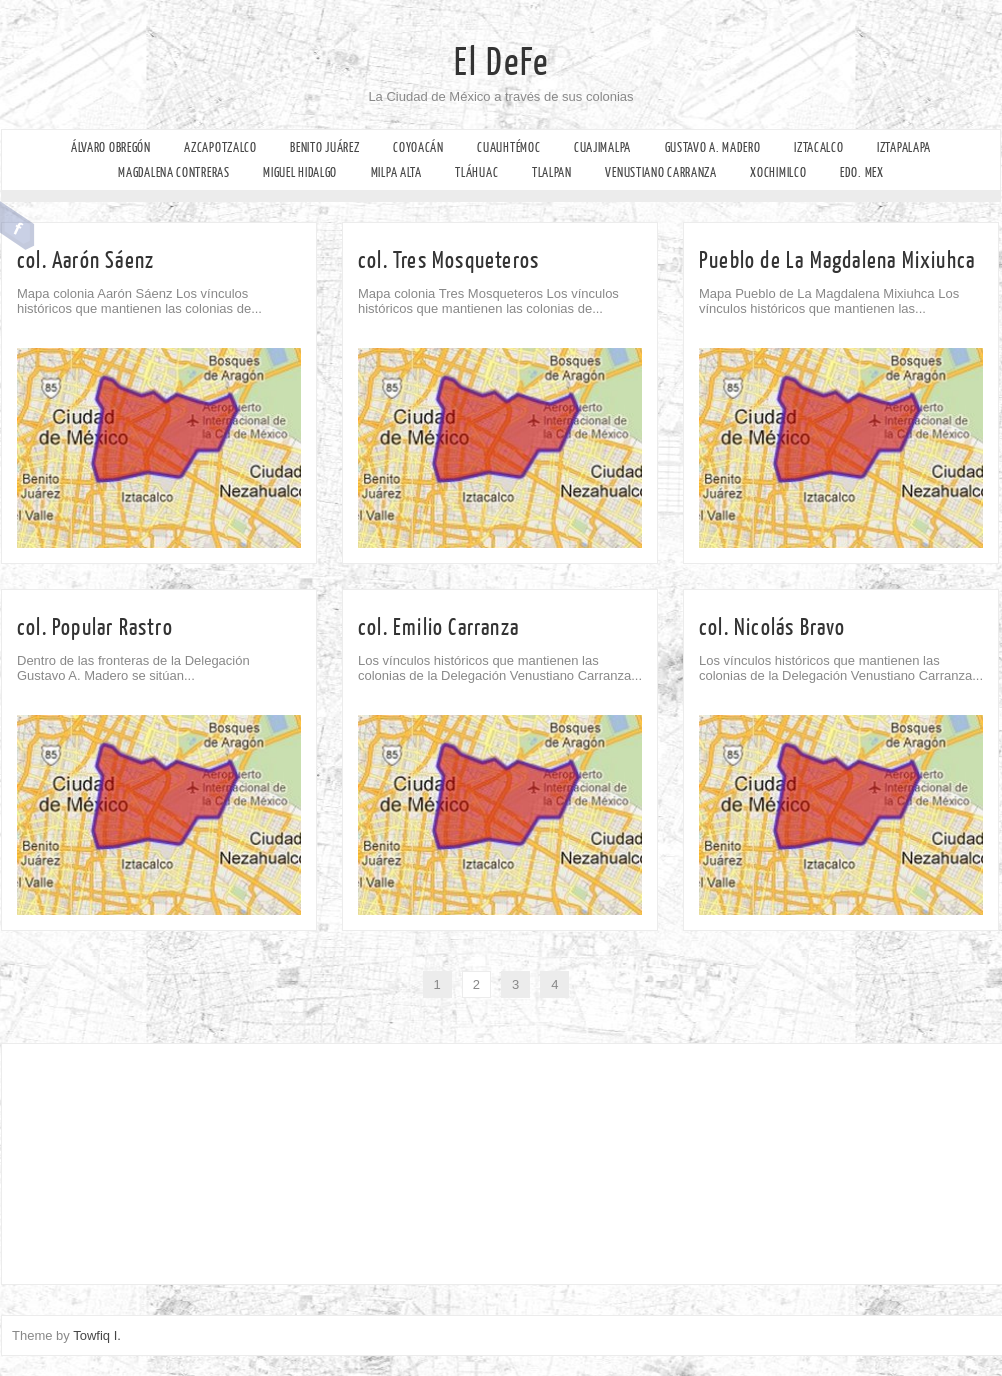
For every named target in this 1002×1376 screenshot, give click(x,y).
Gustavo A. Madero (713, 147)
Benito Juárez (324, 147)
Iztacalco (818, 147)
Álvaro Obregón (111, 147)
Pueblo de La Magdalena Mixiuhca (837, 260)
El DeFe (501, 63)
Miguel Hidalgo (300, 172)
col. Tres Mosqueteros (448, 260)
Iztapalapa (904, 147)
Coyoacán (418, 147)
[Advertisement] (140, 1159)
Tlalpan (552, 172)
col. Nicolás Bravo (772, 627)
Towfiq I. (97, 1335)
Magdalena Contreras (173, 172)
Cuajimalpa (602, 147)
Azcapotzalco (220, 147)
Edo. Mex (862, 172)
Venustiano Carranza (660, 172)
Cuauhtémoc (508, 147)
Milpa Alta (396, 172)
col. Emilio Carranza (438, 627)
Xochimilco (778, 172)
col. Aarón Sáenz (85, 260)
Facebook (17, 226)
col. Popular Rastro (95, 627)
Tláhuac (476, 172)
